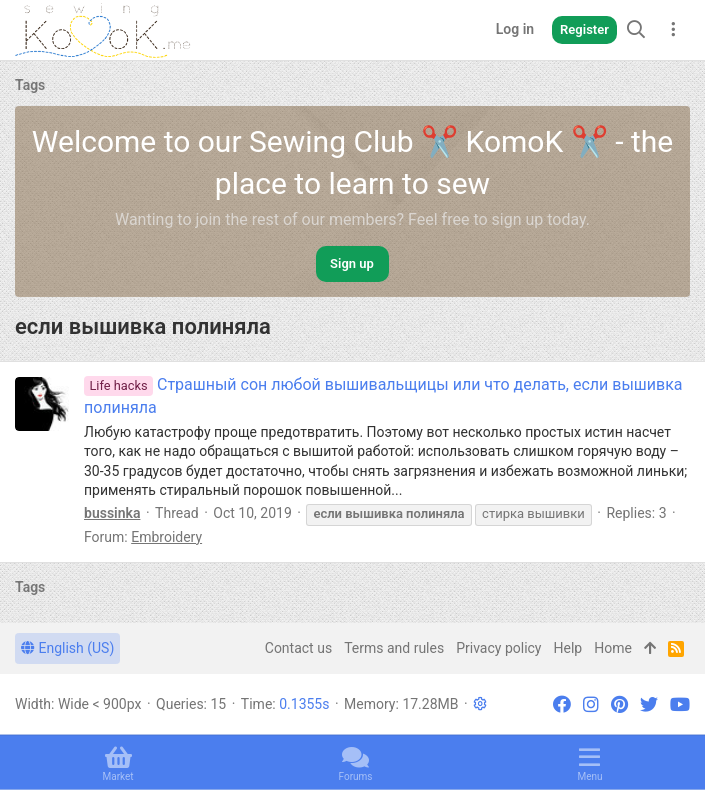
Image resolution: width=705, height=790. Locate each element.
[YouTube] (680, 704)
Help (568, 648)
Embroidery (166, 537)
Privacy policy (498, 648)
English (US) (67, 648)
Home (613, 648)
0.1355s (304, 704)
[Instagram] (591, 704)
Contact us (298, 648)
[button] (480, 704)
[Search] (636, 29)
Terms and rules (394, 648)
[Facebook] (562, 704)
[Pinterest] (619, 704)
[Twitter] (649, 704)
